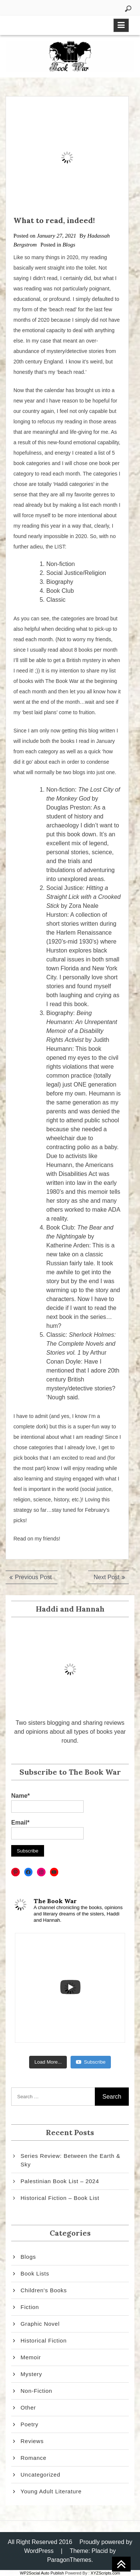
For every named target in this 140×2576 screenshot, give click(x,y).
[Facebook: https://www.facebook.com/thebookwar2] (28, 1872)
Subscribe (91, 2062)
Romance (33, 2458)
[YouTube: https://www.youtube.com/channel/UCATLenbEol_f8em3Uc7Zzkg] (54, 1872)
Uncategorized (40, 2474)
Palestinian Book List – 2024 (60, 2181)
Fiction (30, 2307)
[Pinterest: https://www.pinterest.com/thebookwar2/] (15, 1872)
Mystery (31, 2374)
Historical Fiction (44, 2340)
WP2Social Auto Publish (42, 2573)
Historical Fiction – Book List (60, 2198)
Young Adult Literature (51, 2491)
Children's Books (44, 2290)
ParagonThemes (69, 2560)
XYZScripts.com (105, 2573)
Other (28, 2407)
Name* (47, 1803)
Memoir (31, 2357)
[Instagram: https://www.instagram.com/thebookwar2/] (41, 1872)
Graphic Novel (40, 2324)
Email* (47, 1829)
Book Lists (35, 2273)
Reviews (32, 2441)
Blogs (68, 245)
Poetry (29, 2424)
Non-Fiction (36, 2391)
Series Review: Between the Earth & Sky (70, 2160)
